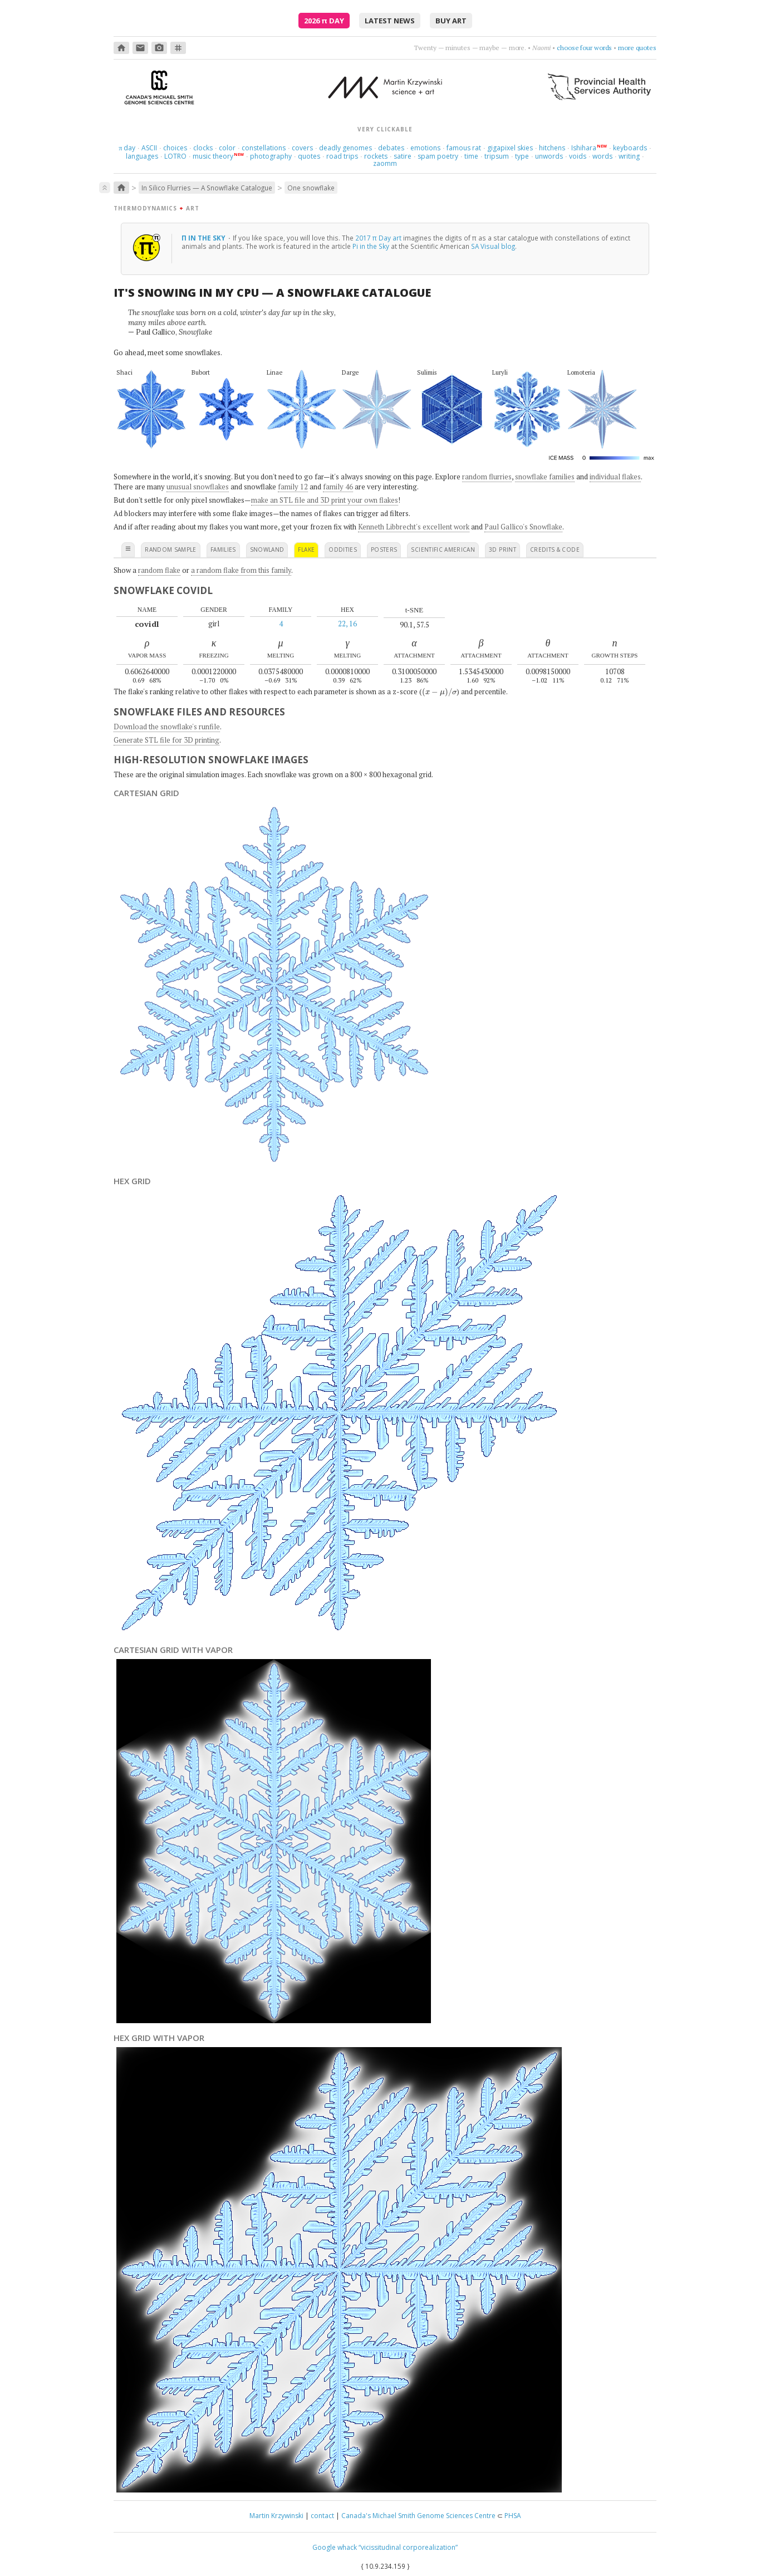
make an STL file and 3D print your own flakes (324, 500)
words (602, 156)
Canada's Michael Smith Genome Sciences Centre (418, 2515)
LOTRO (175, 156)
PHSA (512, 2515)
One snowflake (311, 187)
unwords (549, 156)
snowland (267, 549)
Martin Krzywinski (276, 2515)
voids (577, 156)
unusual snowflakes (197, 487)
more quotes (637, 47)
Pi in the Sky (370, 246)
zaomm (385, 163)
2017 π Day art (378, 237)
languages (142, 156)
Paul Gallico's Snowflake (523, 527)
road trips (342, 156)
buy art (451, 21)
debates (391, 148)
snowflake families (545, 477)
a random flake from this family (241, 570)
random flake (159, 570)
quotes (309, 156)
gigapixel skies (510, 148)
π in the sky (204, 237)
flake (306, 549)
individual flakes (615, 477)
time (471, 156)
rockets (376, 156)
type (522, 156)
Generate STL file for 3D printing (166, 740)
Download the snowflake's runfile (167, 727)
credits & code (555, 549)
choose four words (584, 47)
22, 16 (347, 624)
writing (629, 156)
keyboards (630, 148)
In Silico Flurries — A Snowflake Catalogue (206, 187)
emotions (425, 148)
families (223, 549)
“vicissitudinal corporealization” (408, 2547)
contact (322, 2515)
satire (402, 156)
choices (175, 148)
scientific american (443, 549)
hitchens (552, 148)
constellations (264, 148)
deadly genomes (345, 148)
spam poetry (438, 156)
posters (384, 549)
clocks (203, 148)
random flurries (487, 477)
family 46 (338, 487)
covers (302, 148)
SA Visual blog (493, 246)
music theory (213, 156)
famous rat (464, 148)
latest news (390, 21)
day (127, 148)
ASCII (149, 148)
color (227, 148)
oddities (342, 549)
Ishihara (583, 148)
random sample (171, 549)
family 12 (293, 487)
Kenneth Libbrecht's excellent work (413, 527)
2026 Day (324, 21)
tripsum (496, 156)
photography (271, 156)
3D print (502, 549)
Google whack (334, 2547)
